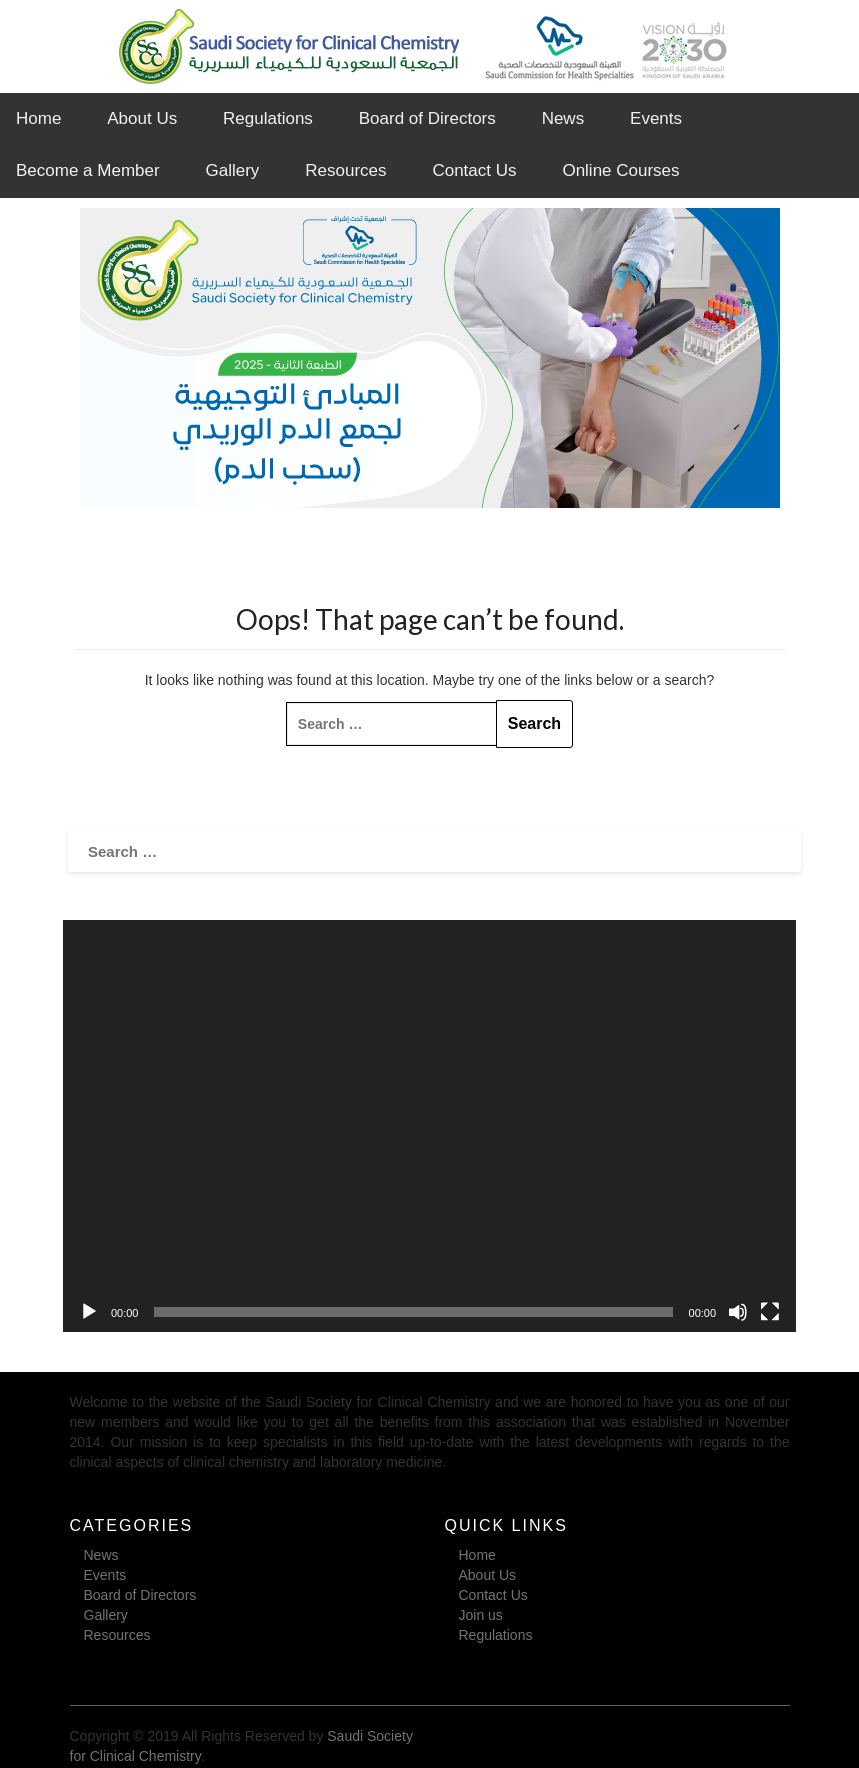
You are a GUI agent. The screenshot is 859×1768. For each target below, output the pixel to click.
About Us (142, 118)
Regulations (268, 118)
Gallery (233, 170)
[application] (429, 1126)
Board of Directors (427, 118)
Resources (345, 170)
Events (656, 118)
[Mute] (738, 1312)
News (563, 118)
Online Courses (620, 170)
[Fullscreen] (770, 1312)
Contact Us (474, 170)
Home (38, 118)
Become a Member (88, 170)
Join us (481, 1615)
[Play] (89, 1312)
